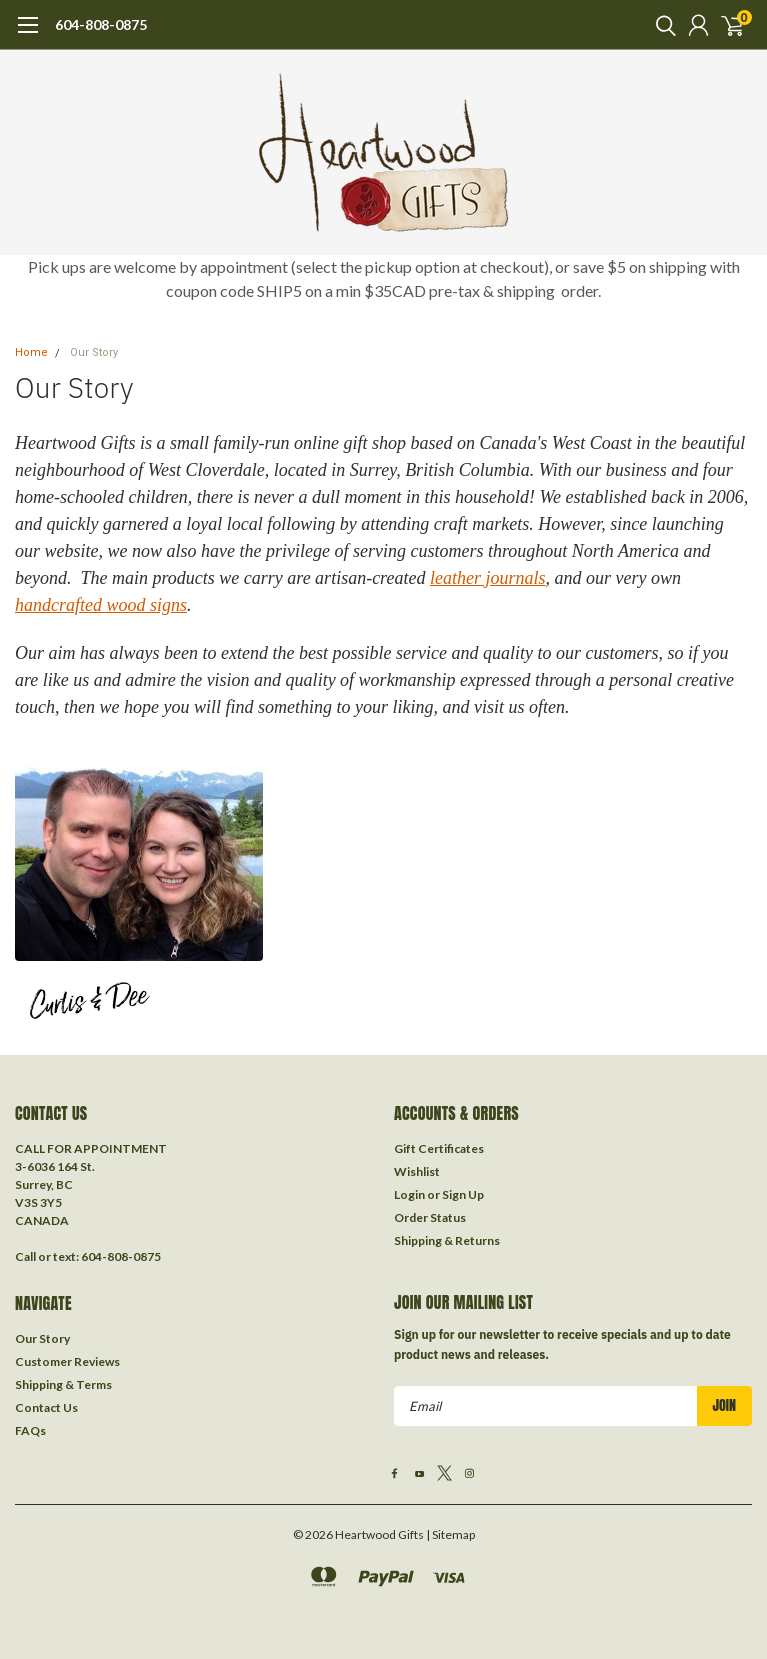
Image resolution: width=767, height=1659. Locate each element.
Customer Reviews (67, 1361)
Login (409, 1194)
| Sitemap (450, 1534)
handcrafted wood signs (101, 605)
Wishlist (417, 1171)
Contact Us (46, 1407)
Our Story (94, 352)
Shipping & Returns (447, 1240)
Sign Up (463, 1194)
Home (31, 352)
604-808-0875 (101, 24)
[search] (661, 25)
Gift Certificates (439, 1148)
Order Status (430, 1217)
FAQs (30, 1430)
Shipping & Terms (63, 1384)
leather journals (488, 578)
